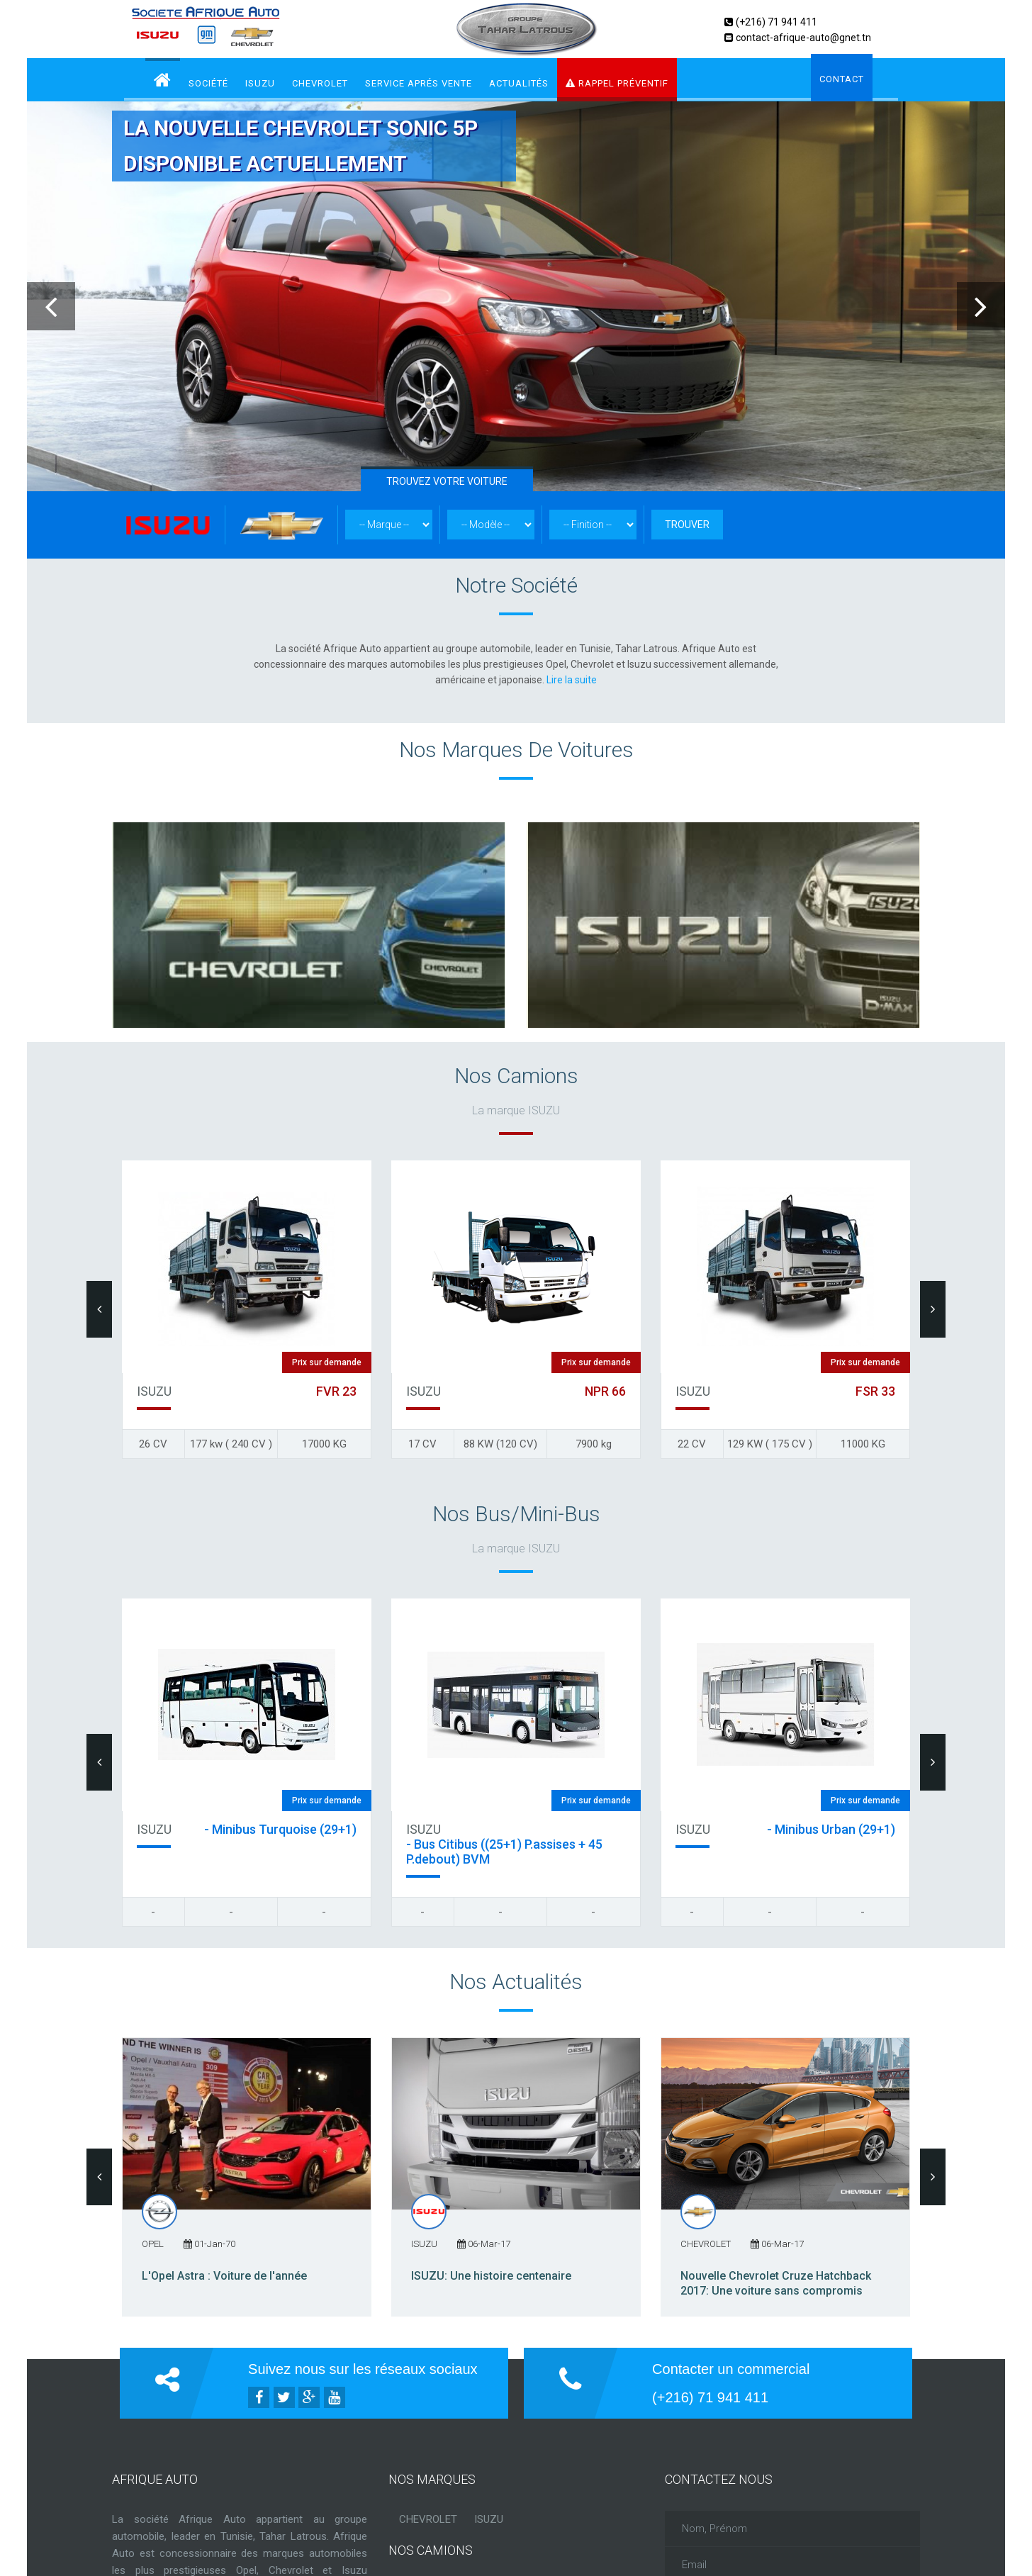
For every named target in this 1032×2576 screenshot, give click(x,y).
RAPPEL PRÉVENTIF (617, 83)
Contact (841, 79)
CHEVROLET (320, 83)
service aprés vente (418, 83)
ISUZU (260, 83)
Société (208, 83)
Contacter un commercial (730, 2369)
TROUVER (687, 524)
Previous (51, 306)
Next (981, 306)
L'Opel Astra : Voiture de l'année (224, 2276)
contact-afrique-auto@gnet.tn (803, 37)
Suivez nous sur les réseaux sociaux (363, 2369)
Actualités (519, 83)
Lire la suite (571, 679)
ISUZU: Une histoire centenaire (491, 2276)
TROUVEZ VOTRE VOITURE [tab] (446, 481)
